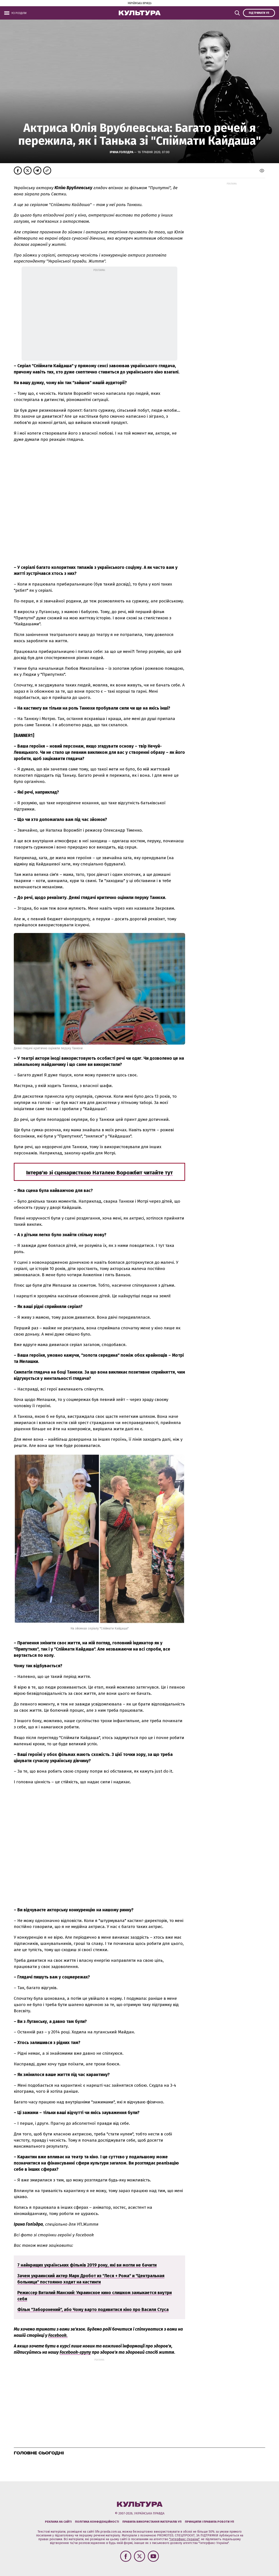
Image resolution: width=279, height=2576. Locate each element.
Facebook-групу (75, 2352)
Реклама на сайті (58, 2521)
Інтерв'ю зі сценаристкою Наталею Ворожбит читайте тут (99, 1173)
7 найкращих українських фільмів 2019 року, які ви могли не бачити (87, 2265)
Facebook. (58, 2335)
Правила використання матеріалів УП (152, 2521)
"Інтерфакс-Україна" (184, 2539)
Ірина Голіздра (122, 152)
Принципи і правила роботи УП (209, 2521)
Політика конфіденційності (97, 2521)
